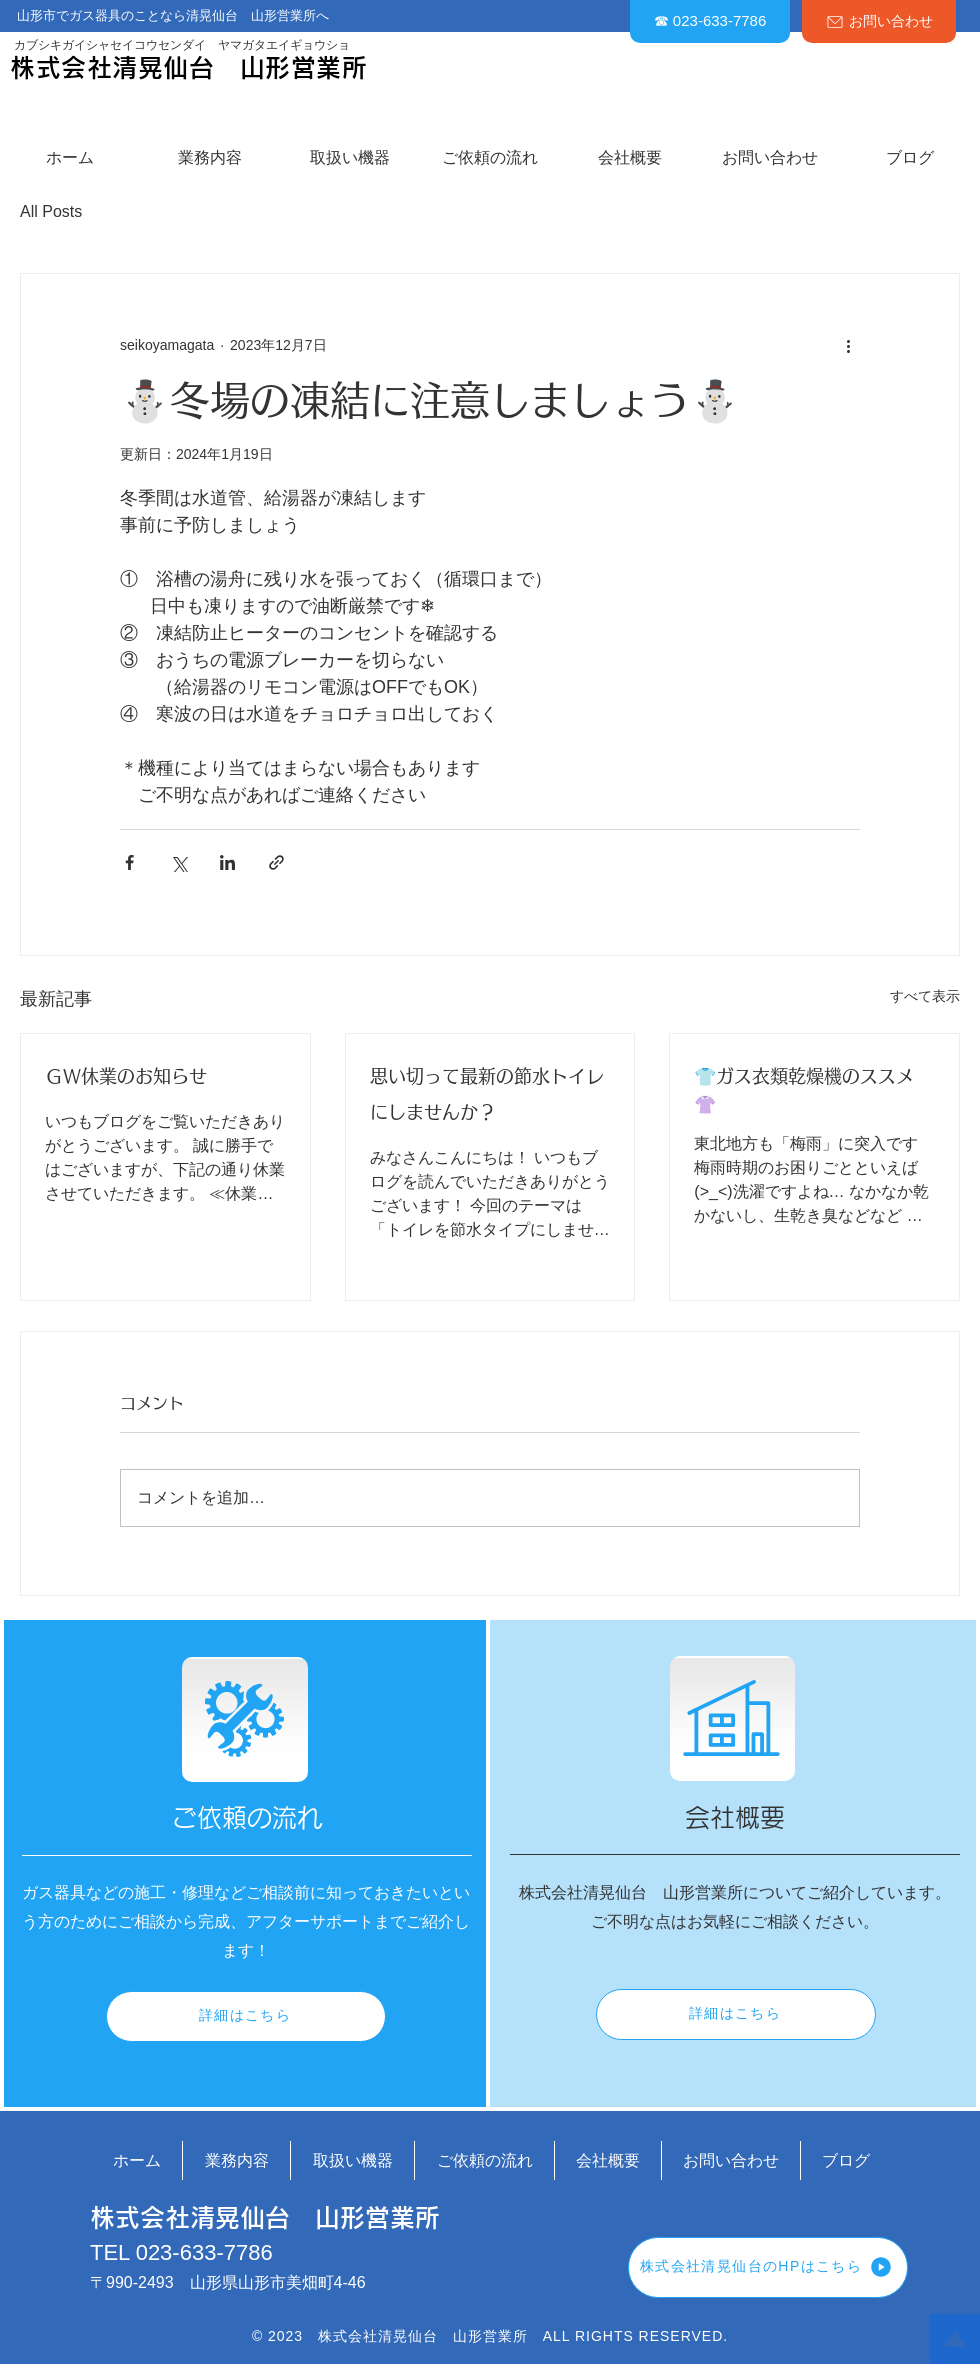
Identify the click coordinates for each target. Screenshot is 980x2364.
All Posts (51, 211)
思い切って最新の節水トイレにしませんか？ (487, 1095)
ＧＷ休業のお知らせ (126, 1077)
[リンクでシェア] (276, 862)
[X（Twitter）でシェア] (178, 862)
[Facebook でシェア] (129, 862)
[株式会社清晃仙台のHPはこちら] (768, 2267)
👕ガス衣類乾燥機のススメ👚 (804, 1091)
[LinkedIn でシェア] (227, 862)
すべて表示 (925, 996)
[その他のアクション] (848, 346)
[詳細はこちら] (246, 2016)
